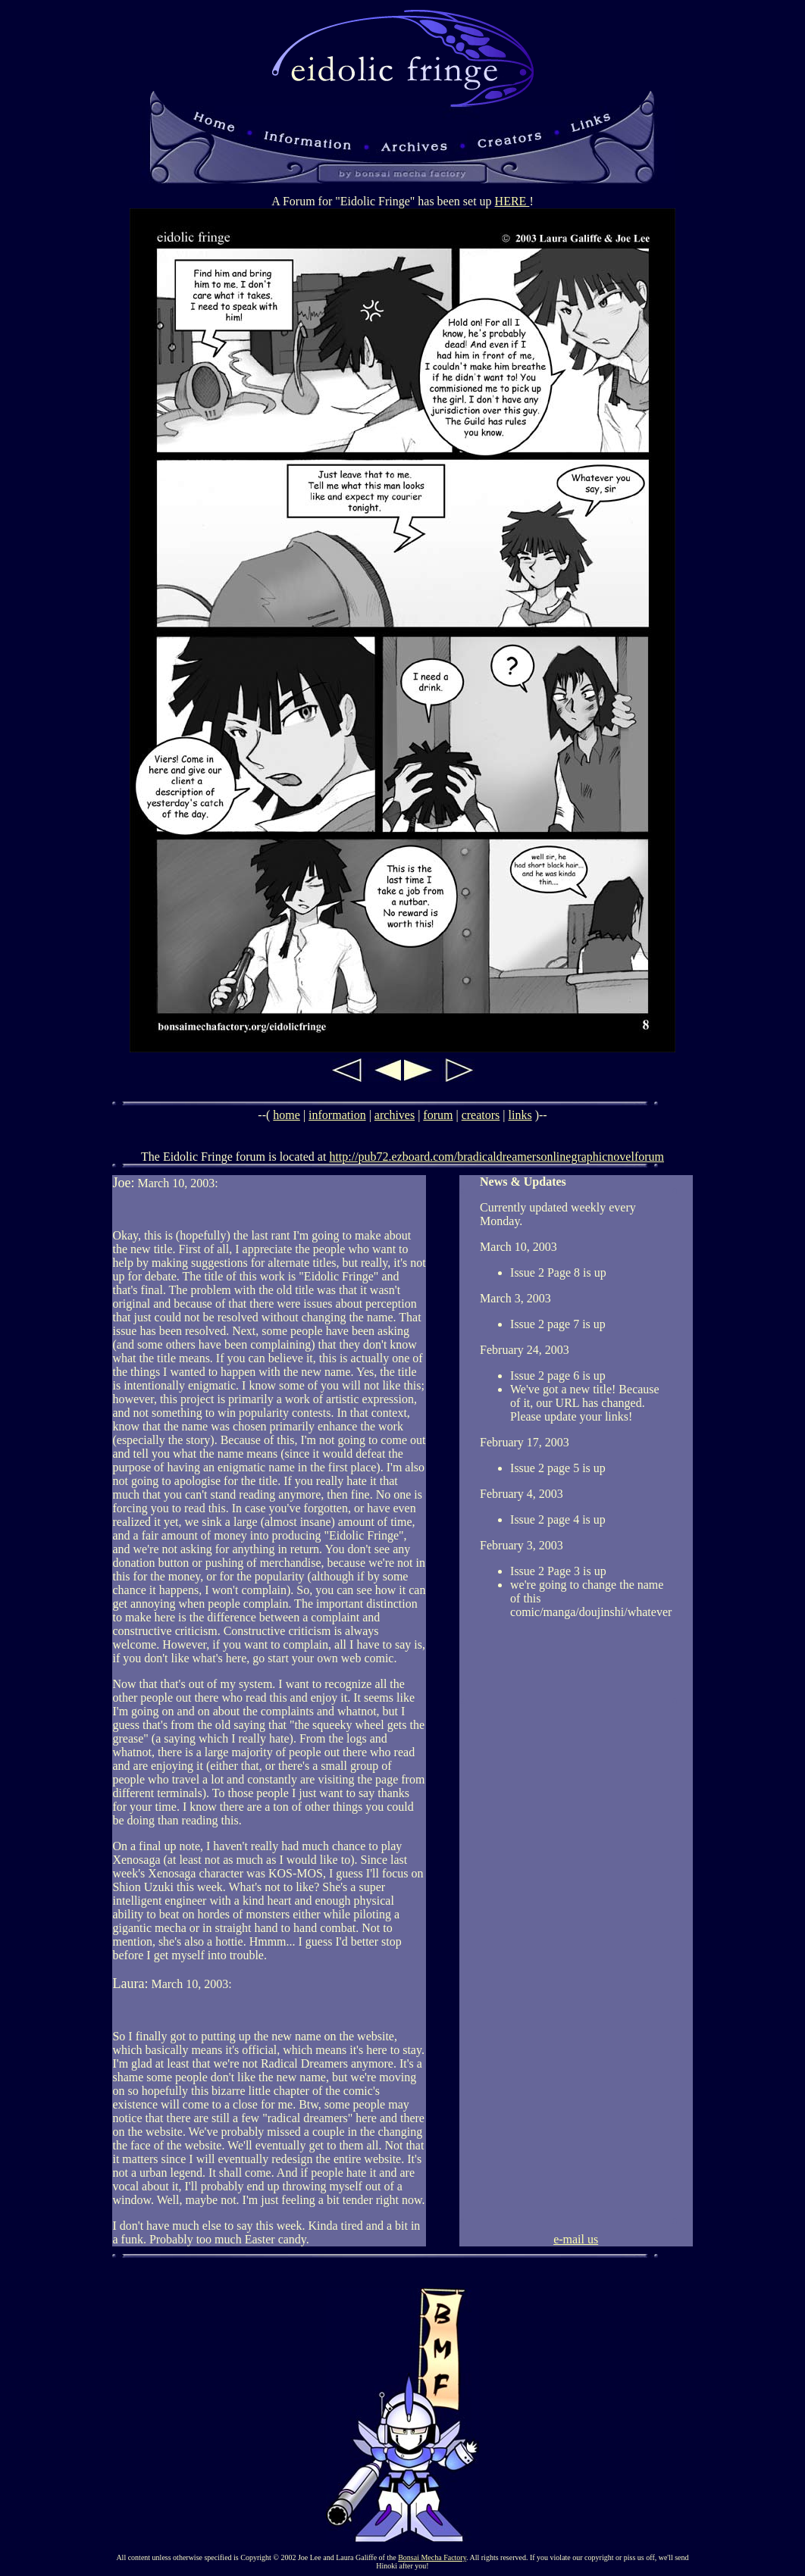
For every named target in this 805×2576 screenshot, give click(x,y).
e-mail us (575, 2239)
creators (481, 1114)
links (520, 1114)
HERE (512, 201)
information (337, 1114)
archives (394, 1114)
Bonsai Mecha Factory (432, 2557)
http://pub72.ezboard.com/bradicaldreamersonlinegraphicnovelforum (496, 1156)
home (286, 1114)
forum (438, 1114)
